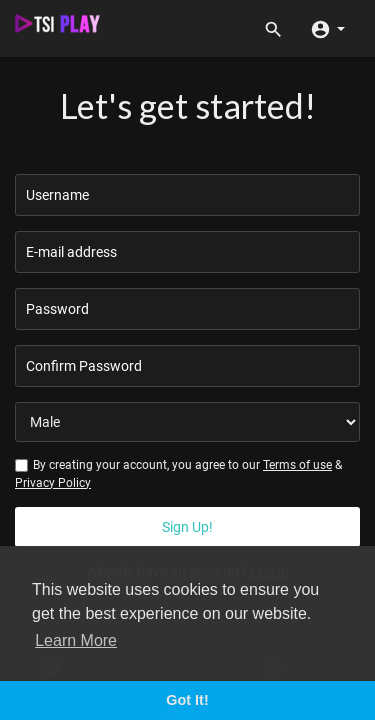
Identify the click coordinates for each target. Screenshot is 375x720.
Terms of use (297, 465)
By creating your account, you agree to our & (178, 473)
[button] (327, 28)
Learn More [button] (76, 640)
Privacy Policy (53, 483)
